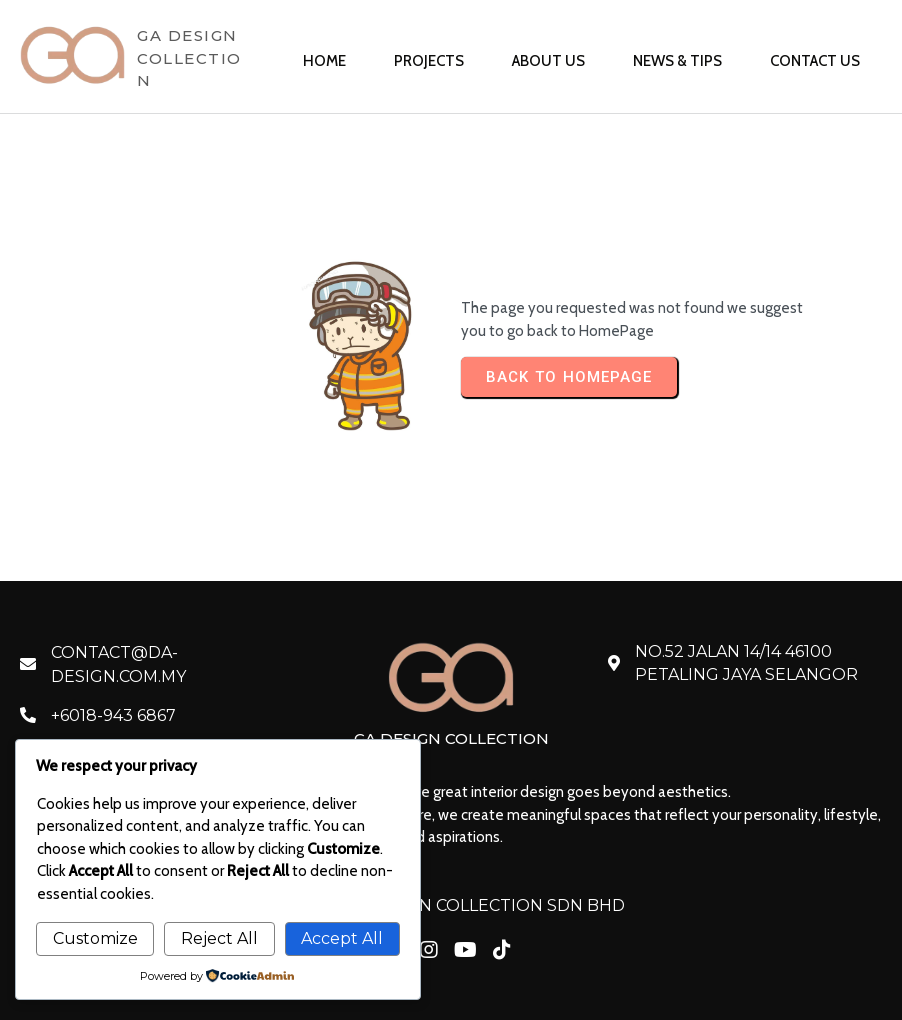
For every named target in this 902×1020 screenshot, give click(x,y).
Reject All (219, 938)
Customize (95, 938)
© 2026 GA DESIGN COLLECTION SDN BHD (451, 905)
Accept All (342, 938)
